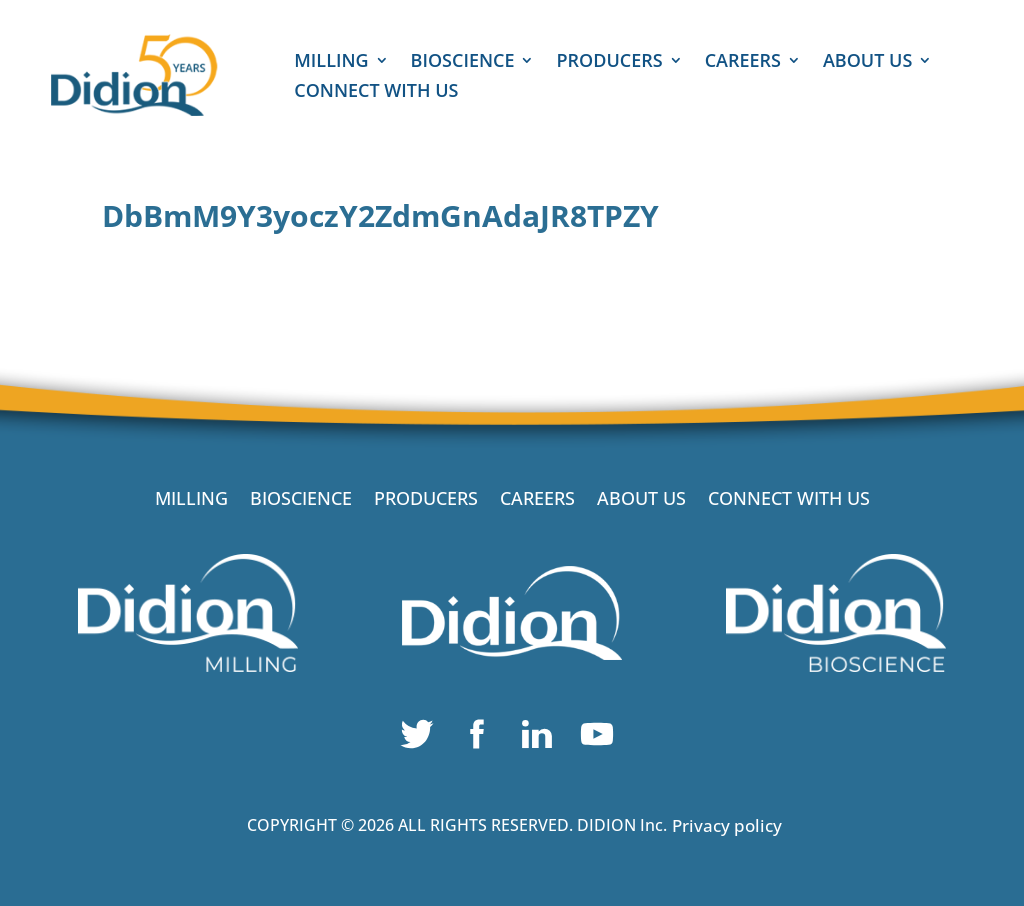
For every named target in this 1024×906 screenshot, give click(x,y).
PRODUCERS (609, 62)
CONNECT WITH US (376, 92)
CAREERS (743, 62)
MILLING (331, 62)
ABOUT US (867, 62)
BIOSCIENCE (463, 62)
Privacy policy (727, 825)
